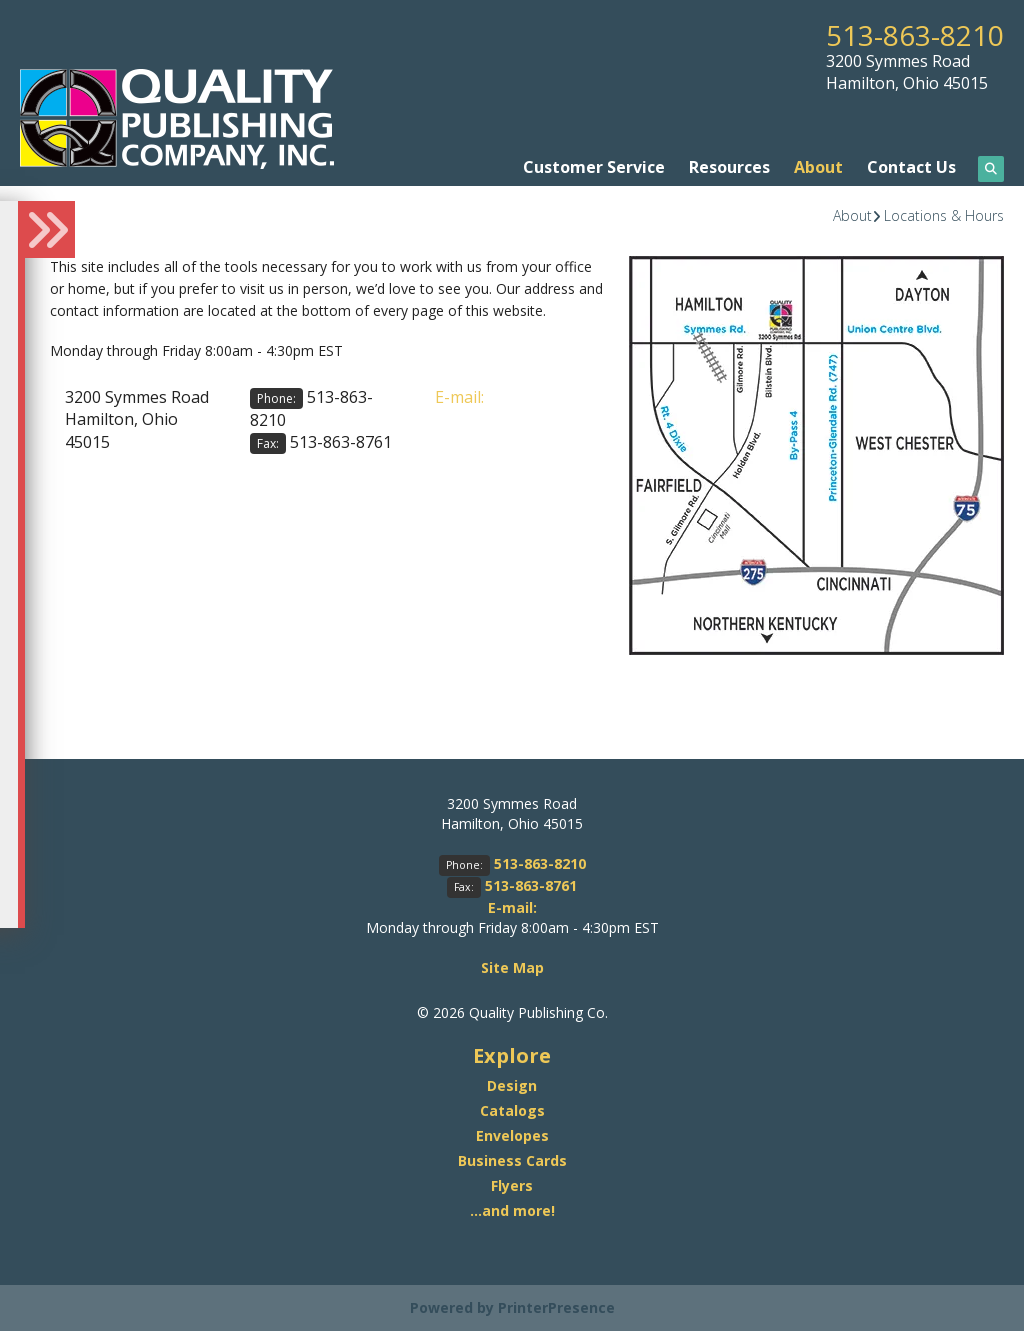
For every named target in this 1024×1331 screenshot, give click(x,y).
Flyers (512, 1185)
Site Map (512, 967)
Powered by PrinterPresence (512, 1307)
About (818, 167)
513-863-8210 (915, 35)
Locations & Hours (944, 215)
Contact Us (911, 167)
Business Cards (512, 1160)
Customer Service (594, 167)
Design (512, 1085)
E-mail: (459, 397)
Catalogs (512, 1110)
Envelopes (512, 1135)
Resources (729, 167)
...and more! (512, 1210)
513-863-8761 (341, 442)
